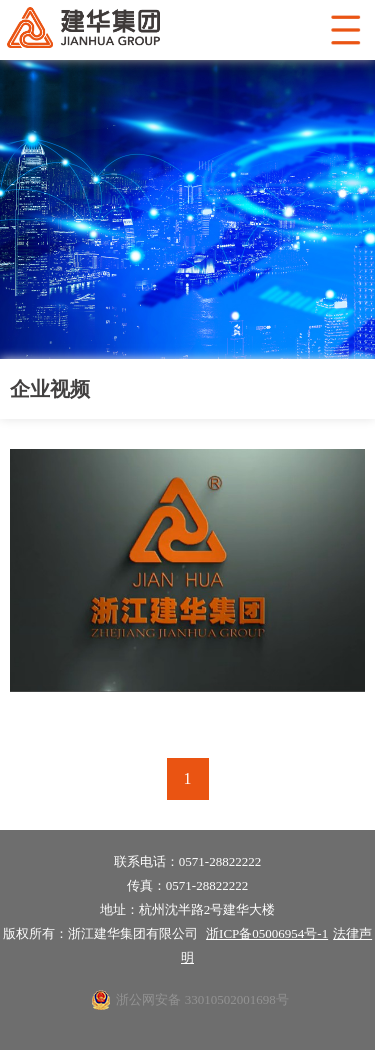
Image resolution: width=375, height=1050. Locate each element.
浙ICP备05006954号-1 (267, 933)
